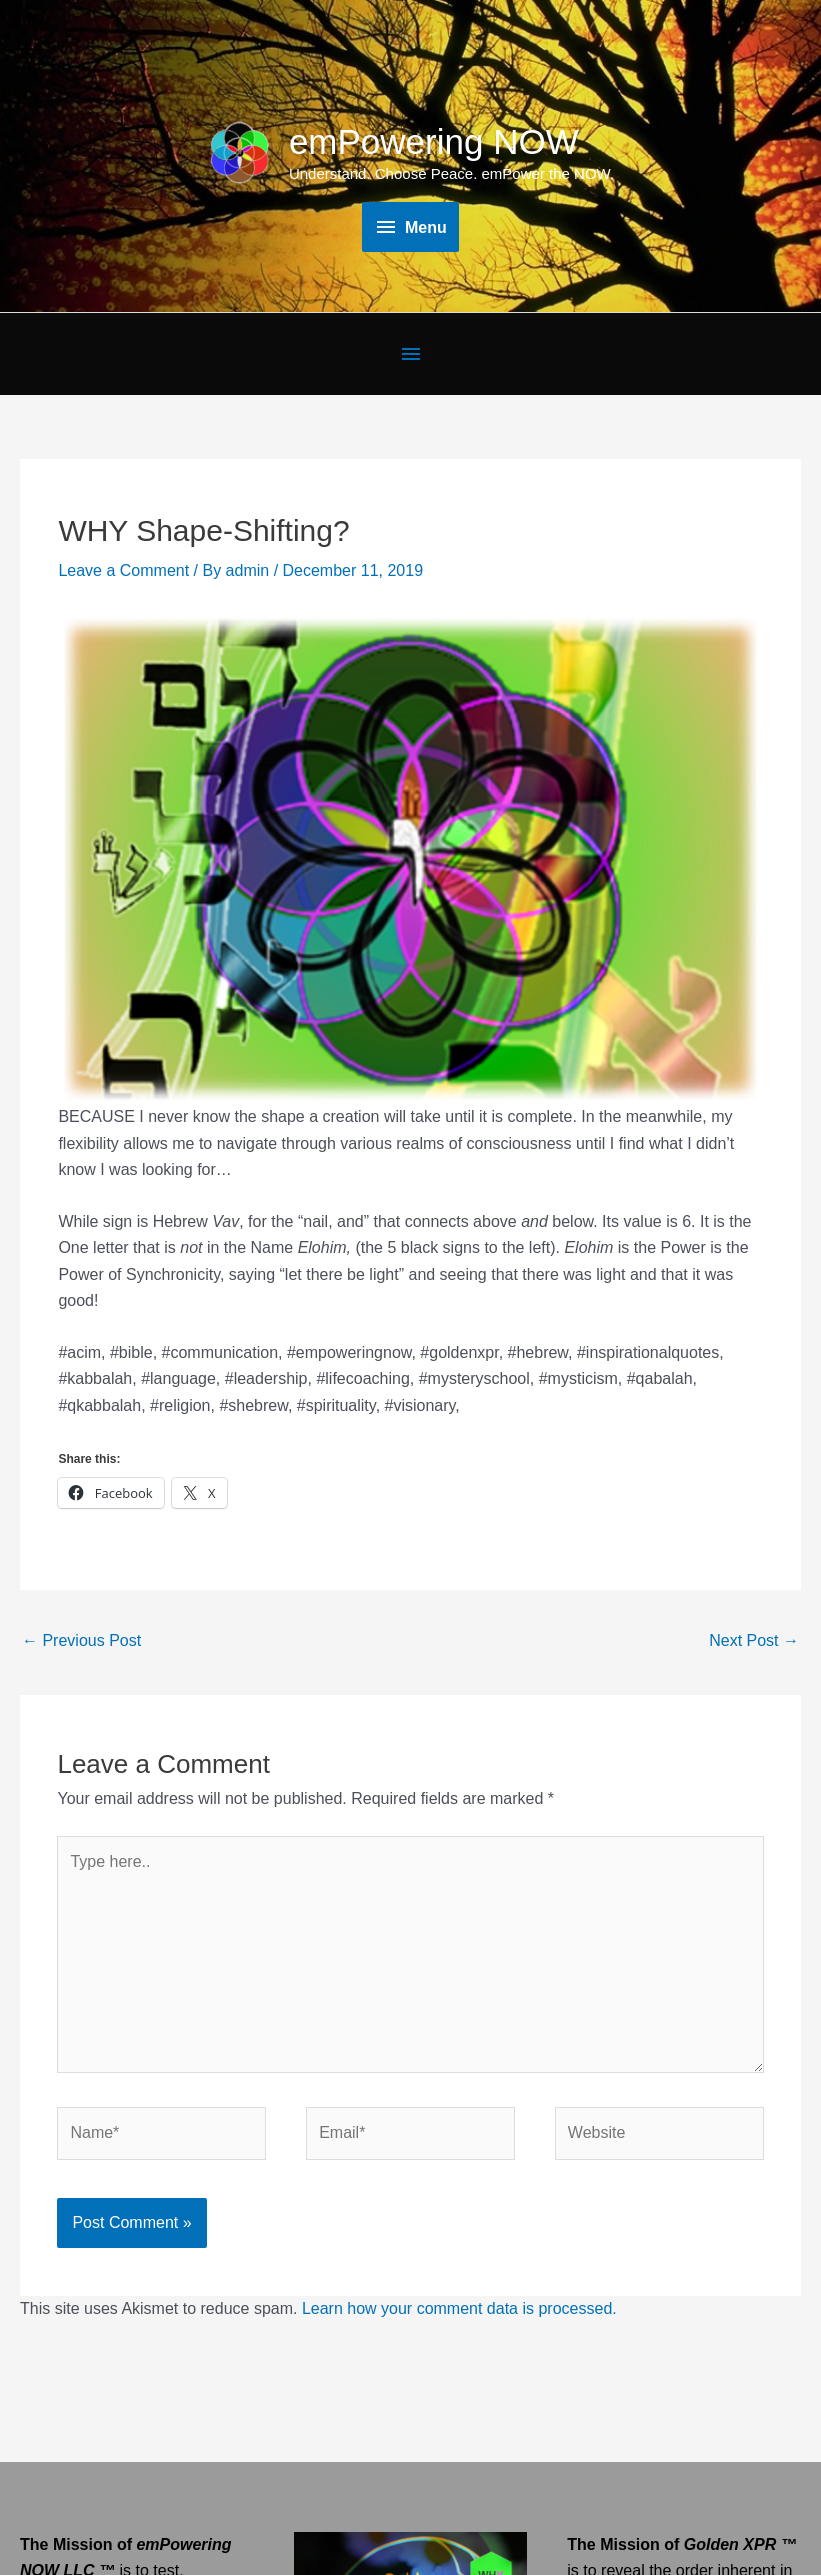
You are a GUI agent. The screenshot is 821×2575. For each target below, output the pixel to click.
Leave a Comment (123, 570)
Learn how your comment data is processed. (459, 2308)
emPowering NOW (434, 141)
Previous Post (81, 1640)
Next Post (754, 1640)
